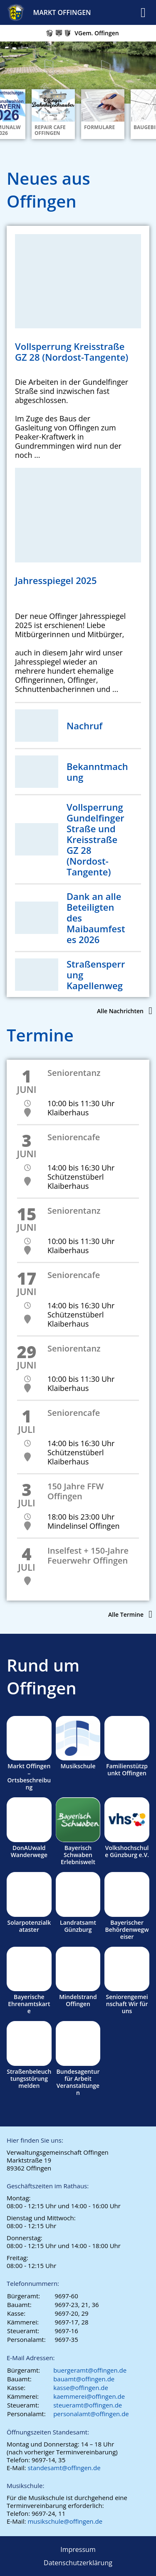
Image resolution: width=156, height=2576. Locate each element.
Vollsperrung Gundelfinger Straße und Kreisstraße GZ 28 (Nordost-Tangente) (95, 839)
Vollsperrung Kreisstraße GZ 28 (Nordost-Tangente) (71, 351)
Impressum (77, 2549)
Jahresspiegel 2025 (56, 580)
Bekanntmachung (97, 771)
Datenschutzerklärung (78, 2562)
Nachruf (84, 725)
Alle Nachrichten (120, 1011)
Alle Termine (126, 1614)
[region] (78, 78)
